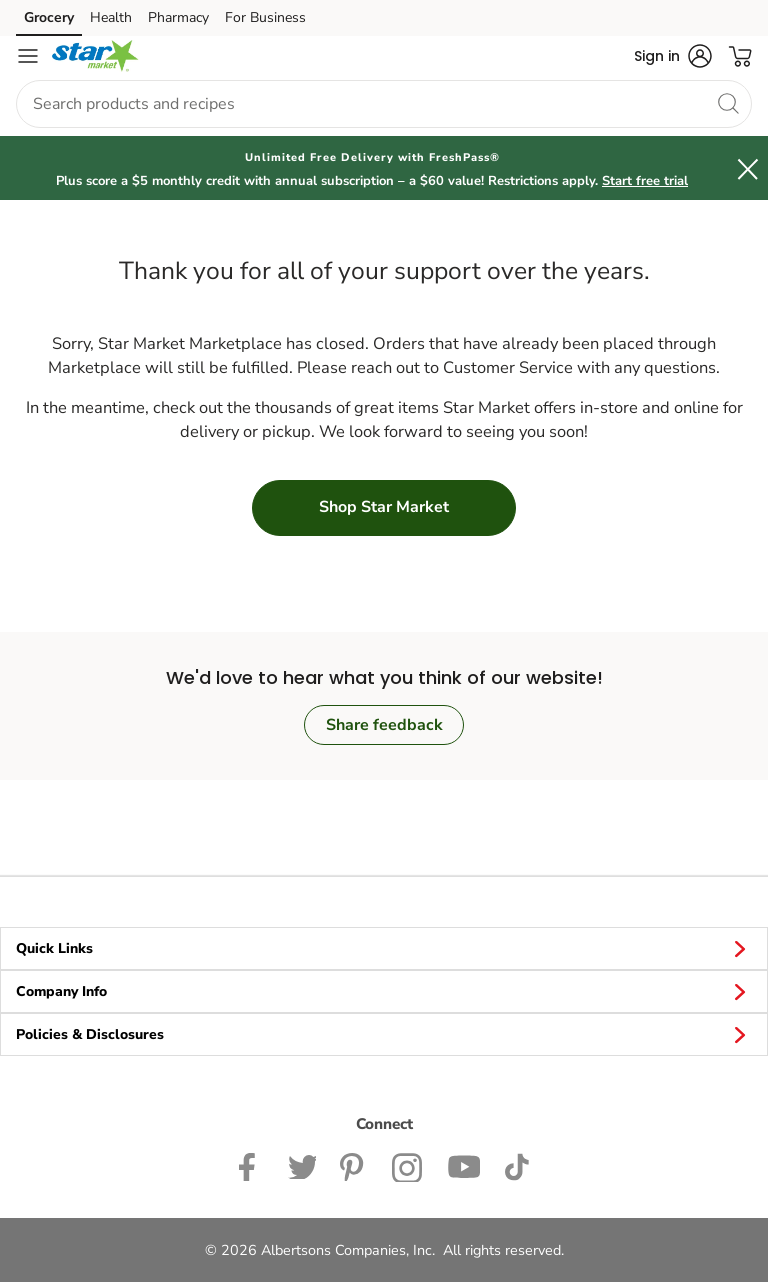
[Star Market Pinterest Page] (354, 1165)
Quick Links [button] (384, 948)
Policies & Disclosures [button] (384, 1034)
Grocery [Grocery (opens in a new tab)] (49, 17)
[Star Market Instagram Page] (407, 1165)
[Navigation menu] (28, 56)
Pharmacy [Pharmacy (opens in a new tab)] (178, 17)
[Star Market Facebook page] (251, 1165)
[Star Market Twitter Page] (302, 1165)
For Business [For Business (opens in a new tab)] (265, 17)
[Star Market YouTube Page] (464, 1165)
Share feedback (384, 725)
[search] (728, 103)
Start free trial (645, 181)
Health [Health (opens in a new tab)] (111, 17)
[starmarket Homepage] (95, 56)
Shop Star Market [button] (384, 507)
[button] (673, 56)
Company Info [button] (384, 991)
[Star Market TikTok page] (516, 1165)
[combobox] (384, 104)
